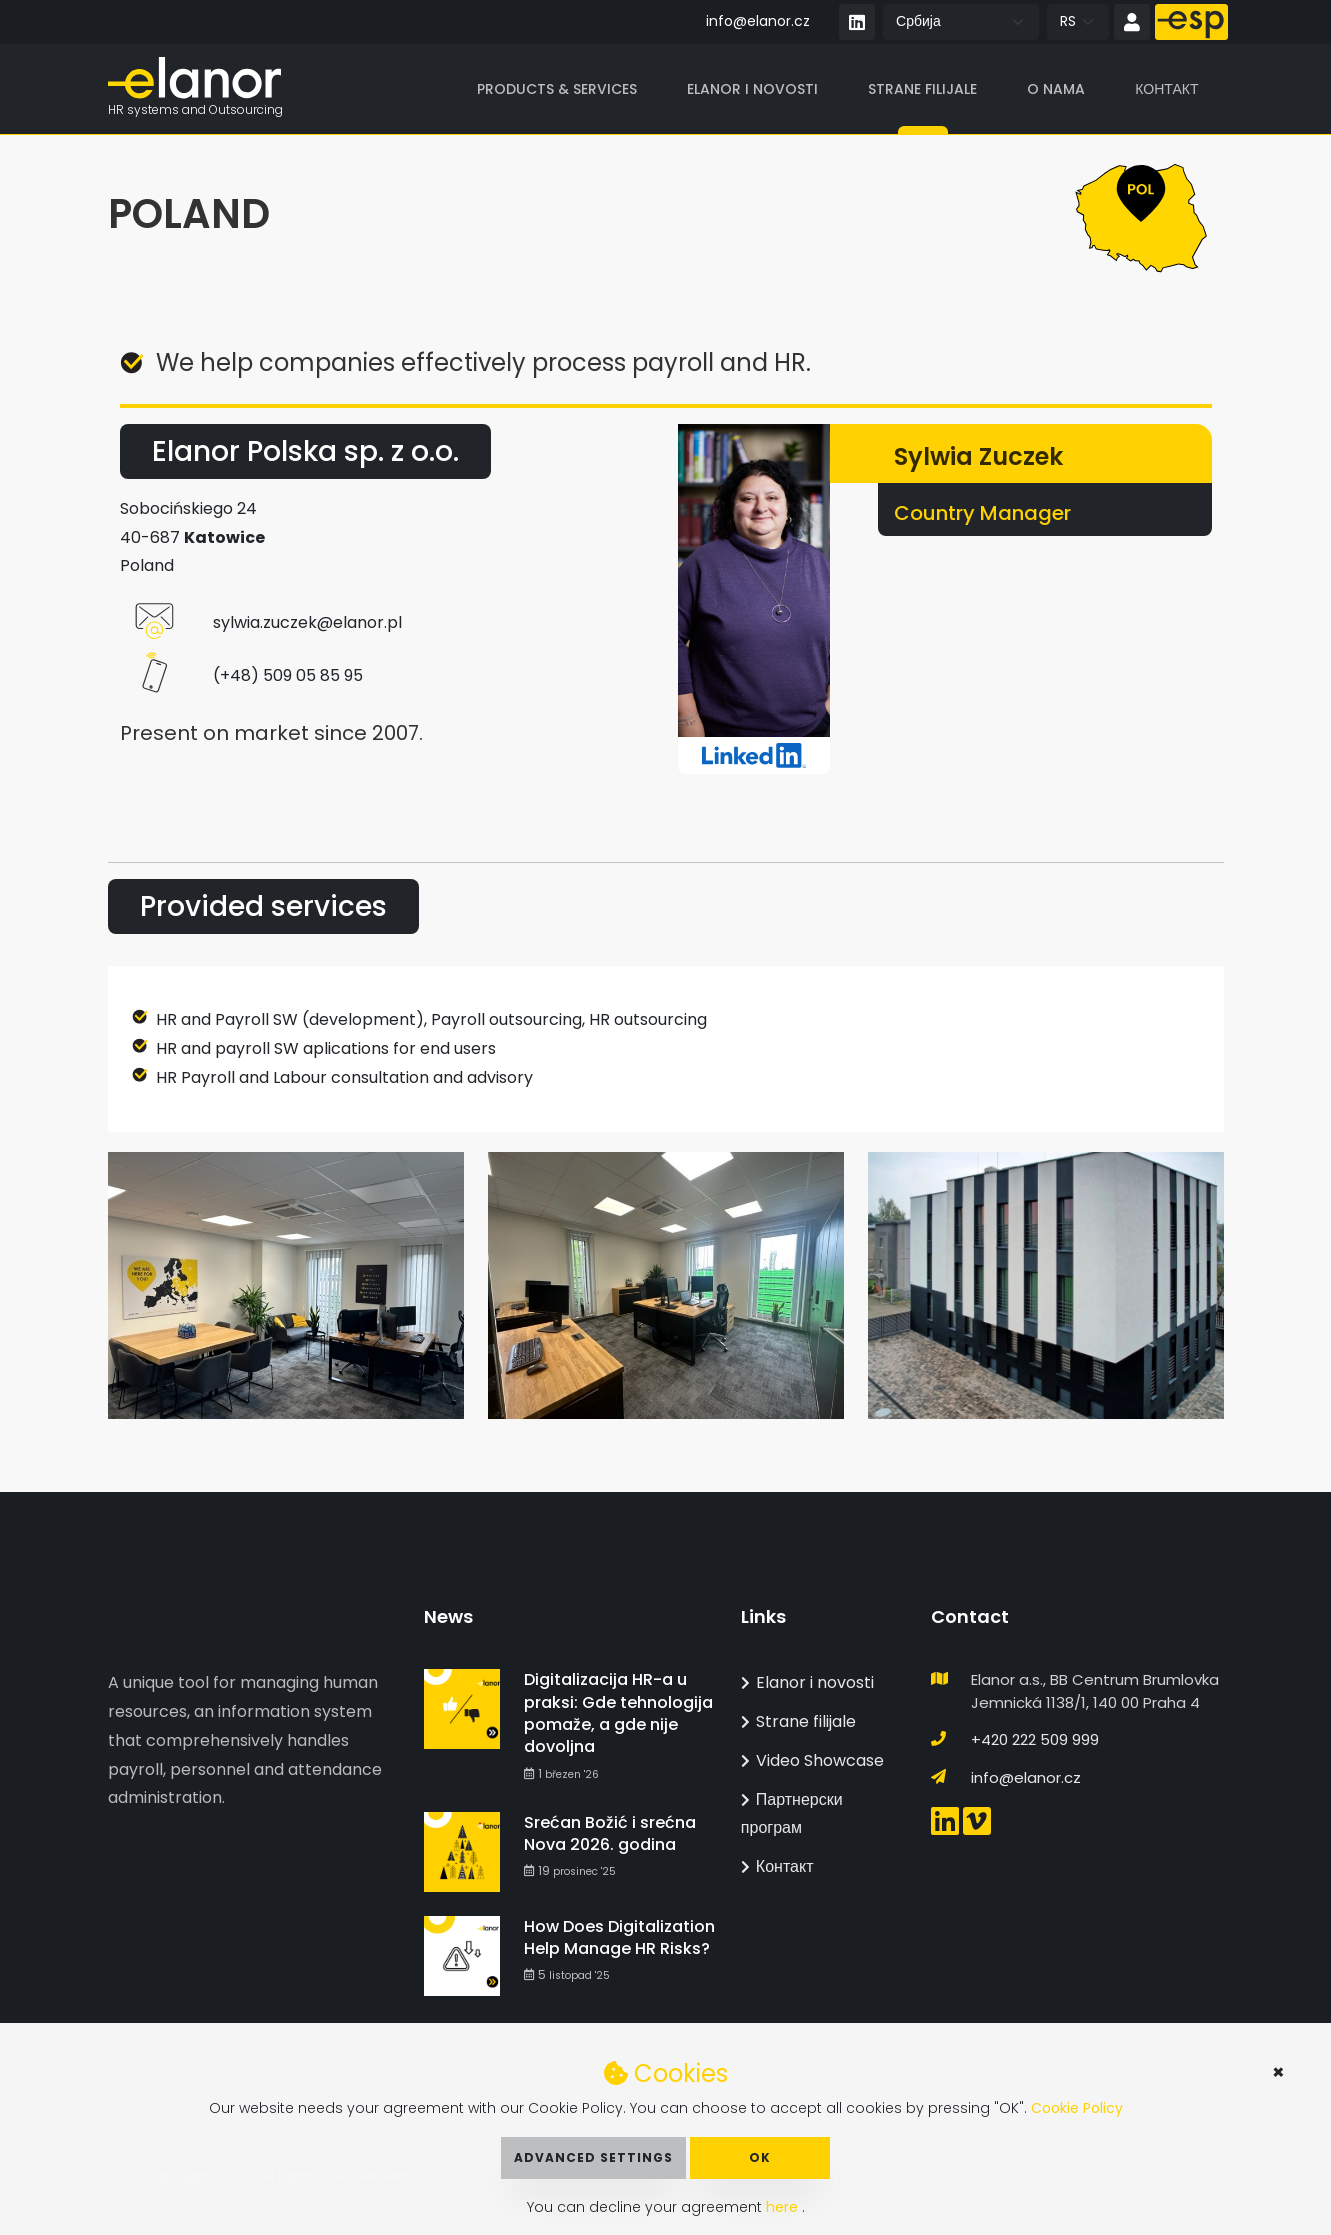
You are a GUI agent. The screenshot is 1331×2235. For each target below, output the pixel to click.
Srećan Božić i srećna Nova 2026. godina (610, 1833)
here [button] (784, 2207)
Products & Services (557, 89)
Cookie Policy (1077, 2108)
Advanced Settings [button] (593, 2157)
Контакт (1166, 89)
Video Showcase (812, 1760)
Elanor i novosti (752, 89)
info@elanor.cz (758, 21)
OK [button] (760, 2157)
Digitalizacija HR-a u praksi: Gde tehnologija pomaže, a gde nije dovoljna (618, 1713)
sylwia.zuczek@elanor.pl (307, 623)
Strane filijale (922, 89)
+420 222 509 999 (1035, 1739)
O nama (1056, 89)
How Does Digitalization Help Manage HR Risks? (619, 1937)
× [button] (1278, 2072)
